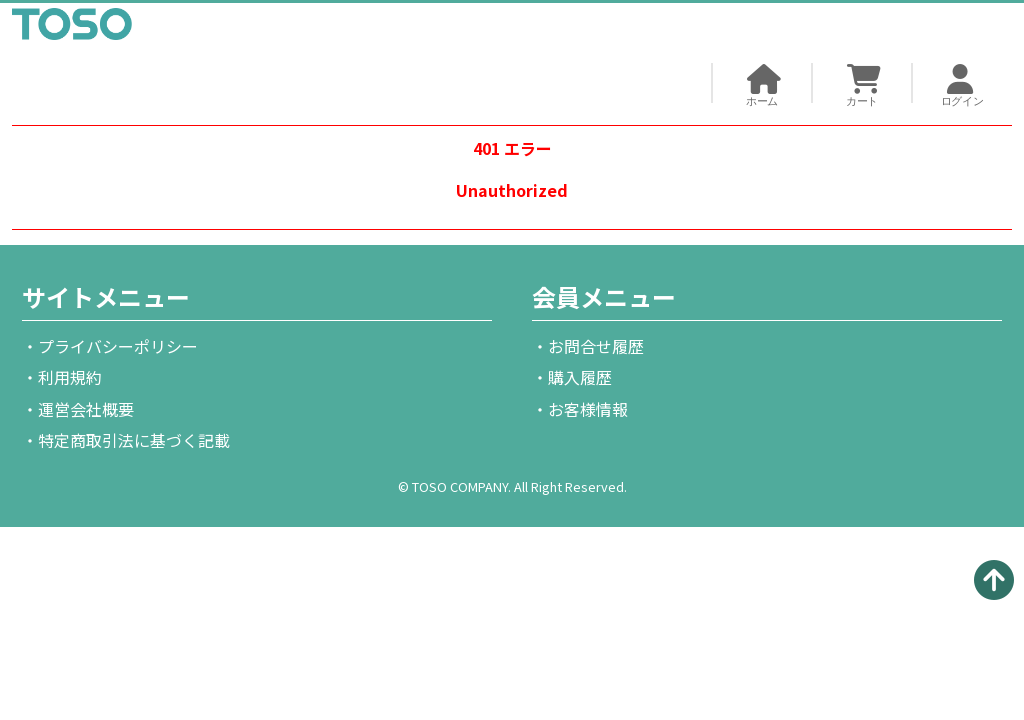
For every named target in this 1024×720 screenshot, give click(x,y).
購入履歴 (580, 377)
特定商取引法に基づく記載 (134, 440)
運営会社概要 (86, 409)
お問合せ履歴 (596, 346)
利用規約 (70, 377)
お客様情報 (588, 409)
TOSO (72, 28)
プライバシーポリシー (118, 346)
